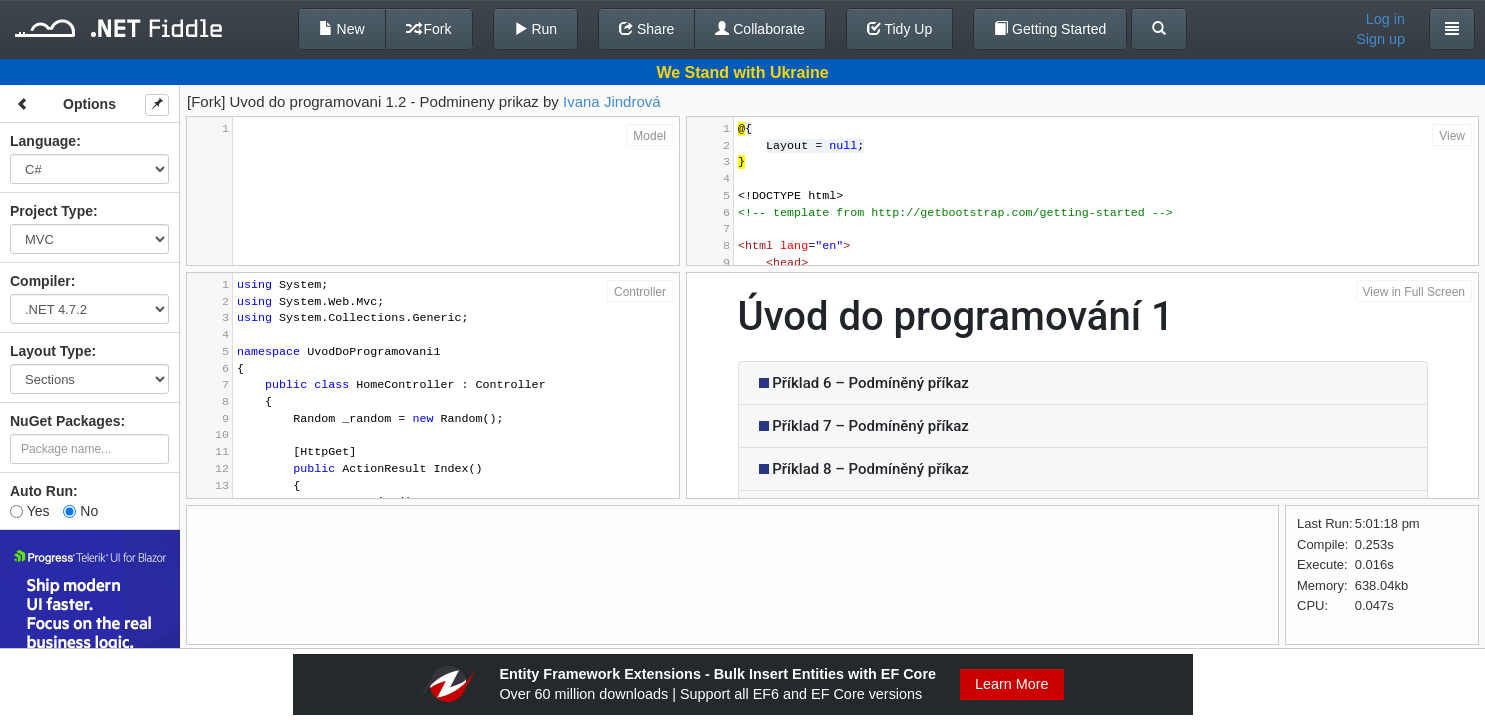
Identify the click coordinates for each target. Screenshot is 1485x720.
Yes (29, 511)
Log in (1385, 19)
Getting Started (1050, 29)
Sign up (1380, 39)
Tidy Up (899, 29)
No (80, 511)
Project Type (51, 211)
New (342, 29)
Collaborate (760, 29)
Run (536, 29)
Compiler (40, 281)
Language (43, 141)
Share (646, 29)
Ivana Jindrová (612, 101)
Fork (429, 29)
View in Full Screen (1414, 292)
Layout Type (50, 351)
